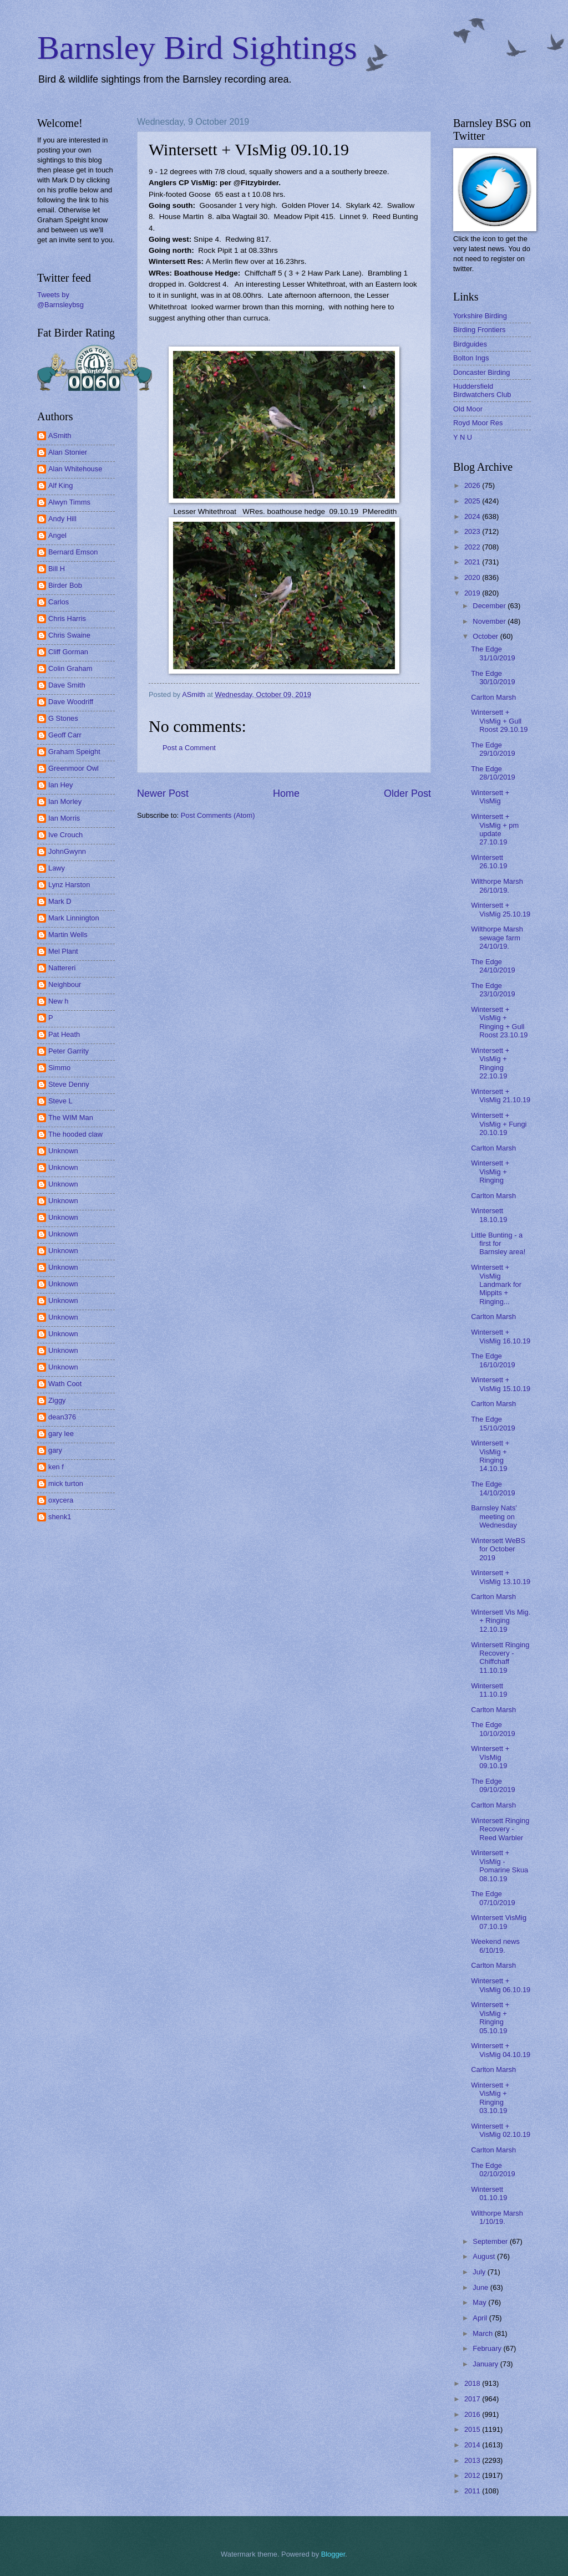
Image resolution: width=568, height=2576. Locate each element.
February (488, 2348)
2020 (473, 577)
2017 (473, 2399)
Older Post (407, 793)
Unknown (63, 1151)
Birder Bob (65, 585)
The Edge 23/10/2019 (493, 989)
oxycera (60, 1500)
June (481, 2287)
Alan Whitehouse (75, 469)
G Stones (63, 718)
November (490, 621)
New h (58, 1001)
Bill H (56, 568)
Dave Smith (66, 685)
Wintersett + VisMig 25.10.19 (500, 909)
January (486, 2364)
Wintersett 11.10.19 (489, 1690)
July (480, 2272)
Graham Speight (74, 751)
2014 (473, 2445)
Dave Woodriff (70, 702)
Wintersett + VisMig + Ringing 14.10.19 (490, 1456)
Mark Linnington (73, 918)
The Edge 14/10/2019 (493, 1488)
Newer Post (163, 793)
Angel (57, 535)
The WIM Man (70, 1117)
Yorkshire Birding (480, 316)
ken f (56, 1467)
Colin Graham (70, 668)
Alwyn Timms (69, 502)
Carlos (58, 602)
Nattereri (61, 968)
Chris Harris (67, 618)
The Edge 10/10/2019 (493, 1728)
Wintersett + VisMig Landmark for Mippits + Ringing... (496, 1284)
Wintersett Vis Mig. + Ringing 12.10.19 (500, 1620)
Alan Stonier (67, 452)
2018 (473, 2383)
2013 (473, 2460)
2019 (473, 593)
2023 (473, 531)
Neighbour (64, 984)
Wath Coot (65, 1383)
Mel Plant (63, 951)
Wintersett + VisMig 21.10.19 (500, 1095)
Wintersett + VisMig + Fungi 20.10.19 (498, 1124)
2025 (473, 501)
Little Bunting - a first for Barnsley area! (498, 1243)
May (480, 2302)
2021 (473, 562)
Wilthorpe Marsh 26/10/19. (497, 885)
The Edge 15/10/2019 (493, 1423)
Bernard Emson (73, 552)
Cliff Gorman (68, 652)
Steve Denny (68, 1084)
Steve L (60, 1101)
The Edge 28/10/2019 (493, 773)
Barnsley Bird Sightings (197, 47)
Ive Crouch (65, 835)
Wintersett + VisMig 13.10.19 (500, 1577)
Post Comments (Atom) (218, 815)
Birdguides (470, 344)
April (481, 2318)
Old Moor (468, 409)
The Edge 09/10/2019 (493, 1785)
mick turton (65, 1483)
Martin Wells (68, 934)
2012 (473, 2475)
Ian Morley (65, 801)
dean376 (62, 1417)
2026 (473, 485)
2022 (473, 547)
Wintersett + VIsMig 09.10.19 (490, 1757)
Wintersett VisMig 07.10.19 (498, 1921)
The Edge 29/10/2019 (493, 749)
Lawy (56, 868)
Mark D (60, 901)
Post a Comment (189, 748)
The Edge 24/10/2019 (493, 966)
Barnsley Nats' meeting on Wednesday (494, 1516)
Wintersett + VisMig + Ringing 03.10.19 (490, 2098)
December (490, 606)
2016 (473, 2414)
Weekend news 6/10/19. (495, 1945)
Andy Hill (62, 519)
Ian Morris (64, 818)
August (485, 2256)
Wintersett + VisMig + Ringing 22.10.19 (490, 1063)
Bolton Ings (471, 358)
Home (286, 793)
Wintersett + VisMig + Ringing (490, 1171)
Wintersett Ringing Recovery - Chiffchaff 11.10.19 (500, 1657)
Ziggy (56, 1400)
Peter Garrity (68, 1051)
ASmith (60, 435)
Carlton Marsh (493, 697)
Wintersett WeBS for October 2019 (498, 1549)
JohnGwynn (67, 851)
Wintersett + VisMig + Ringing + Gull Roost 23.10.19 (499, 1022)
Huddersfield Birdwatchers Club (482, 390)
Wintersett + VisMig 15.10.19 (500, 1384)
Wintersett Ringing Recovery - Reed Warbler (500, 1829)
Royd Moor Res (478, 423)
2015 (473, 2429)
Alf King (60, 485)
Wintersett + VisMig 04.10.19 (500, 2050)
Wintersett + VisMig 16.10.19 (500, 1336)
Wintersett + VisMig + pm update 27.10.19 (495, 829)
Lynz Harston (69, 884)
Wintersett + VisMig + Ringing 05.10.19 (490, 2017)
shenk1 (60, 1517)
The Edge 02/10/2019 (493, 2169)
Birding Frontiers (479, 329)
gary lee (61, 1433)
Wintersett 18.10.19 (489, 1214)
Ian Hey (60, 785)
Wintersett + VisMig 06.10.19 (500, 1985)
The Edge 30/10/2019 (493, 677)
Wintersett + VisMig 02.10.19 (500, 2130)
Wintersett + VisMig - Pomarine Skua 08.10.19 (499, 1865)
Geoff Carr (65, 735)
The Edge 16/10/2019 (493, 1360)
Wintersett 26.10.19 (489, 861)
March (483, 2333)
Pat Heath (64, 1034)
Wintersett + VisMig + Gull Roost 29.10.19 (499, 721)
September (491, 2241)
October (486, 636)
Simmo (59, 1067)
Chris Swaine (69, 635)
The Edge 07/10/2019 (493, 1898)
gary (55, 1450)
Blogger (333, 2554)
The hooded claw (75, 1134)
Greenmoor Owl (73, 768)
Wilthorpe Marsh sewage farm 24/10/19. (497, 937)
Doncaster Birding (481, 372)
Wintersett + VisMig (490, 796)
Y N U (462, 437)
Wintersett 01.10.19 (489, 2193)
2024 (473, 516)
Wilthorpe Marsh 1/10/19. (497, 2217)
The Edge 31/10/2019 (493, 653)
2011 (473, 2491)
